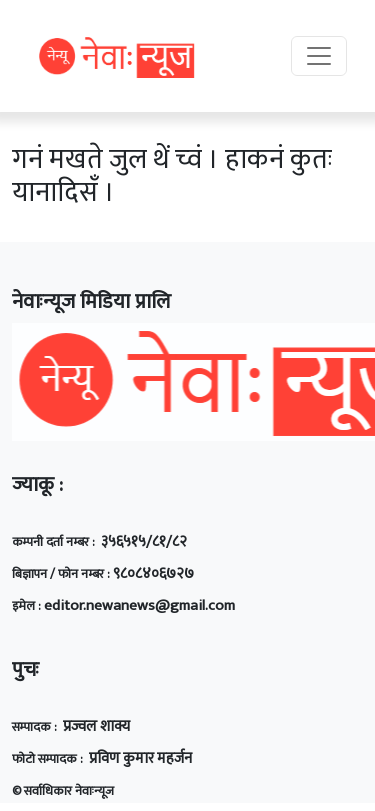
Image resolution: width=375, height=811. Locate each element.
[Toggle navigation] (319, 56)
